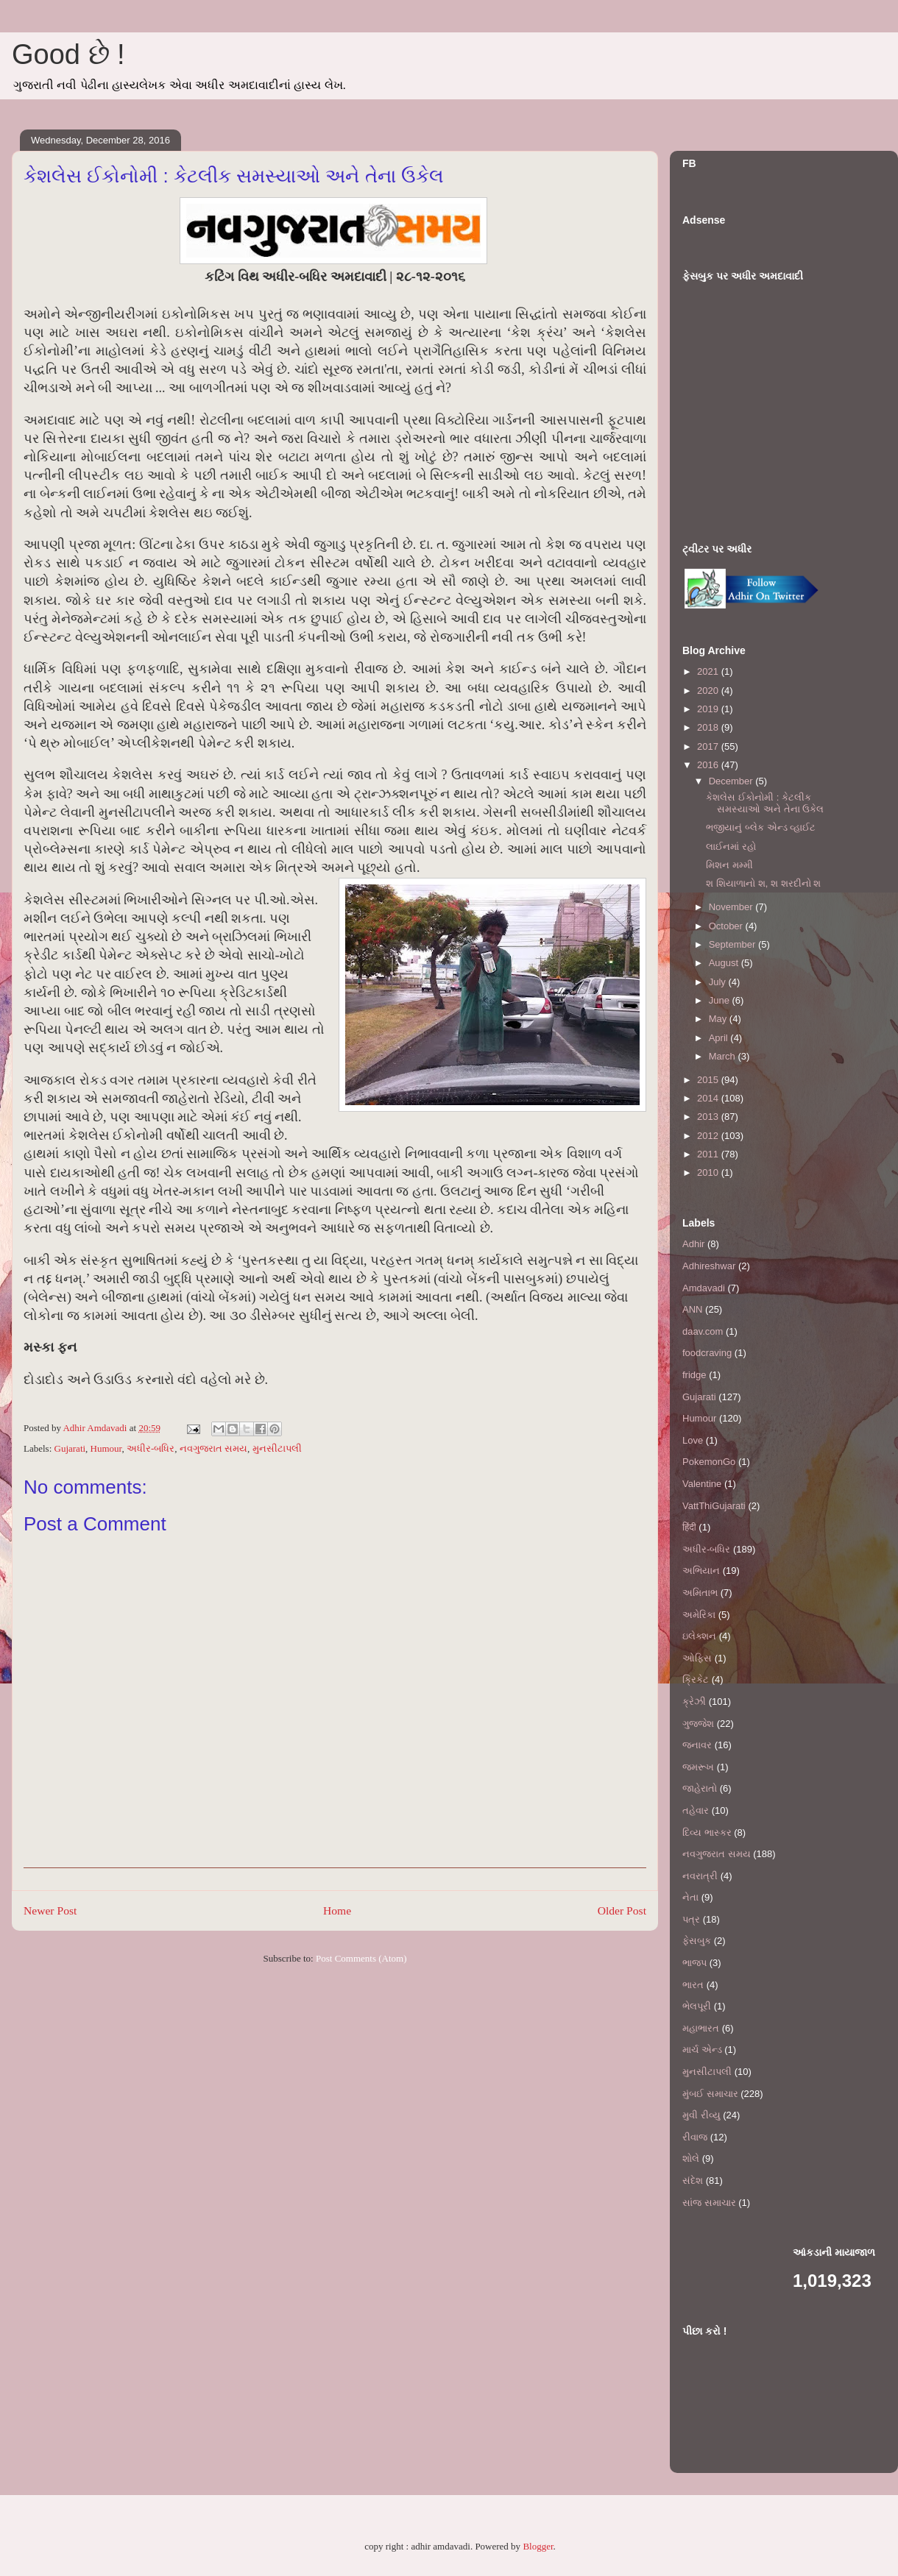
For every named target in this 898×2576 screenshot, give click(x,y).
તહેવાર (695, 1810)
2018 (709, 727)
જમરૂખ (698, 1767)
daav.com (702, 1331)
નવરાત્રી (700, 1875)
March (723, 1056)
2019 (709, 708)
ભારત (693, 1984)
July (719, 981)
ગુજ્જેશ (698, 1723)
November (732, 906)
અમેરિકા (698, 1614)
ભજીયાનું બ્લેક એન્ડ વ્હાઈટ (761, 827)
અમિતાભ (700, 1592)
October (727, 926)
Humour (106, 1448)
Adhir (693, 1243)
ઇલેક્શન (699, 1636)
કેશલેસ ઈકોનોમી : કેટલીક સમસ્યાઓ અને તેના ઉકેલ (765, 803)
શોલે (690, 2158)
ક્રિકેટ (695, 1679)
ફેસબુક (696, 1940)
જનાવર (697, 1744)
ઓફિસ (697, 1658)
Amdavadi (703, 1288)
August (725, 962)
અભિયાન (701, 1570)
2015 (709, 1079)
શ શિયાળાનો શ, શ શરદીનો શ (763, 883)
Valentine (701, 1483)
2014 (709, 1098)
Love (692, 1440)
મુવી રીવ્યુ (701, 2115)
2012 (709, 1135)
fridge (694, 1374)
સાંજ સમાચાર (709, 2202)
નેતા (690, 1897)
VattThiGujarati (714, 1505)
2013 (709, 1116)
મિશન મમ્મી (729, 864)
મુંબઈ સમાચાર (710, 2093)
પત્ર (691, 1919)
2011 (709, 1154)
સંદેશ (692, 2180)
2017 (709, 746)
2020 (709, 690)
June (720, 1000)
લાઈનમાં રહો (731, 846)
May (719, 1018)
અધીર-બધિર (150, 1448)
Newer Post (50, 1910)
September (733, 944)
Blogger (538, 2546)
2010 (709, 1172)
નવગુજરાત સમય (213, 1448)
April (720, 1037)
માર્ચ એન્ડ (702, 2049)
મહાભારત (700, 2028)
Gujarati (70, 1448)
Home (337, 1910)
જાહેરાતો (699, 1788)
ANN (692, 1309)
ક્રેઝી (694, 1701)
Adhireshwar (708, 1265)
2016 (709, 764)
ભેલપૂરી (696, 2006)
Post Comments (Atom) (361, 1958)
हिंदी (689, 1527)
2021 (709, 671)
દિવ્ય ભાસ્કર (707, 1832)
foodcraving (707, 1352)
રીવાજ (694, 2137)
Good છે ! (68, 54)
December (732, 781)
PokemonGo (708, 1461)
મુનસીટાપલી (277, 1448)
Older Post (622, 1910)
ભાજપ (694, 1962)
